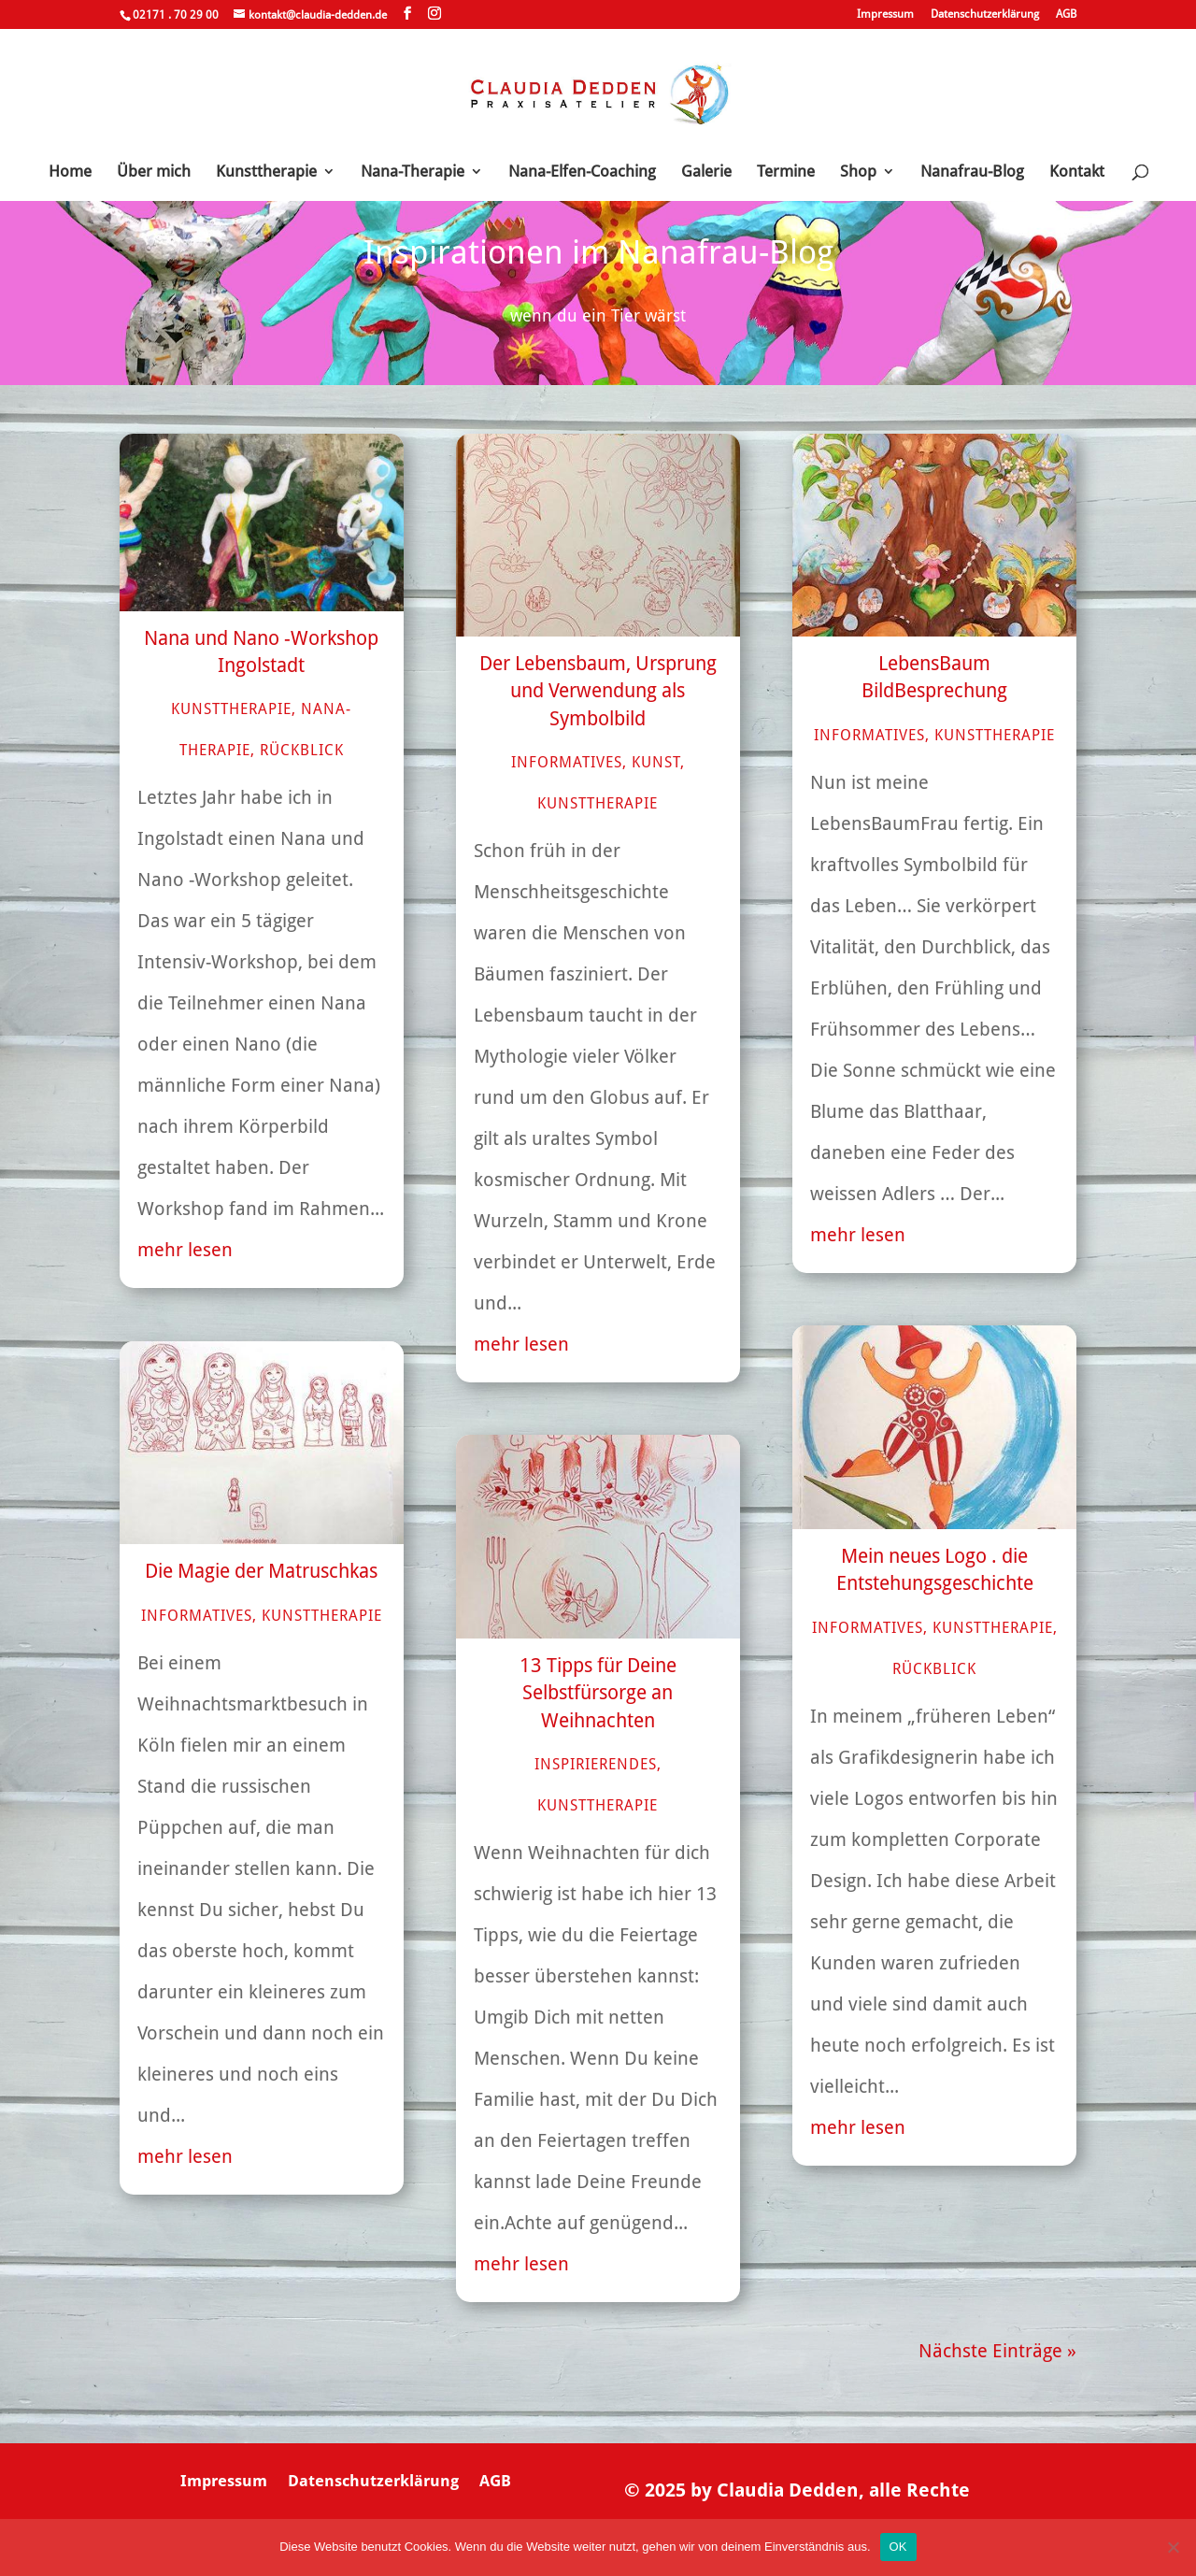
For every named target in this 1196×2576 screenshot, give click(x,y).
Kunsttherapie (266, 172)
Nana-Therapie (412, 172)
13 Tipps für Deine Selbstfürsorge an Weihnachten (598, 1693)
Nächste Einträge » (997, 2351)
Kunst (656, 762)
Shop (858, 172)
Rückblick (302, 750)
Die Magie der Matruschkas (261, 1571)
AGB (1066, 14)
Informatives (196, 1615)
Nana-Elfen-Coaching (582, 172)
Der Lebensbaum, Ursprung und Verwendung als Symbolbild (598, 691)
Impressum (885, 14)
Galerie (706, 172)
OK (898, 2547)
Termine (786, 172)
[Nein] (1172, 2547)
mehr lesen (185, 1249)
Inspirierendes (595, 1764)
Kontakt (1076, 172)
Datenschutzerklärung (985, 14)
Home (70, 172)
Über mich (154, 172)
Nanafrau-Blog (972, 172)
